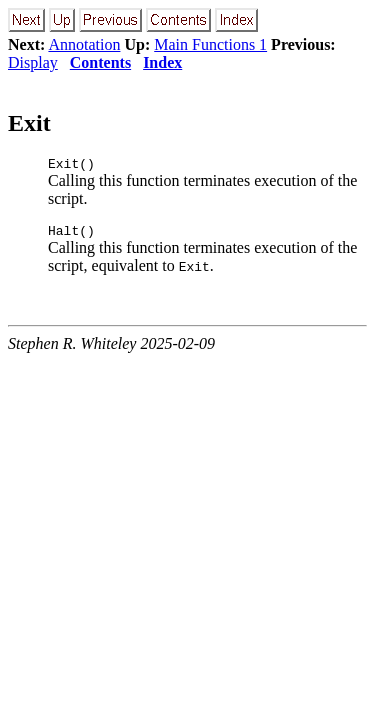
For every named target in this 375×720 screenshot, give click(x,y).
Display (33, 62)
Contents (100, 62)
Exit (29, 123)
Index (162, 62)
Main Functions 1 (210, 44)
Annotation (84, 44)
